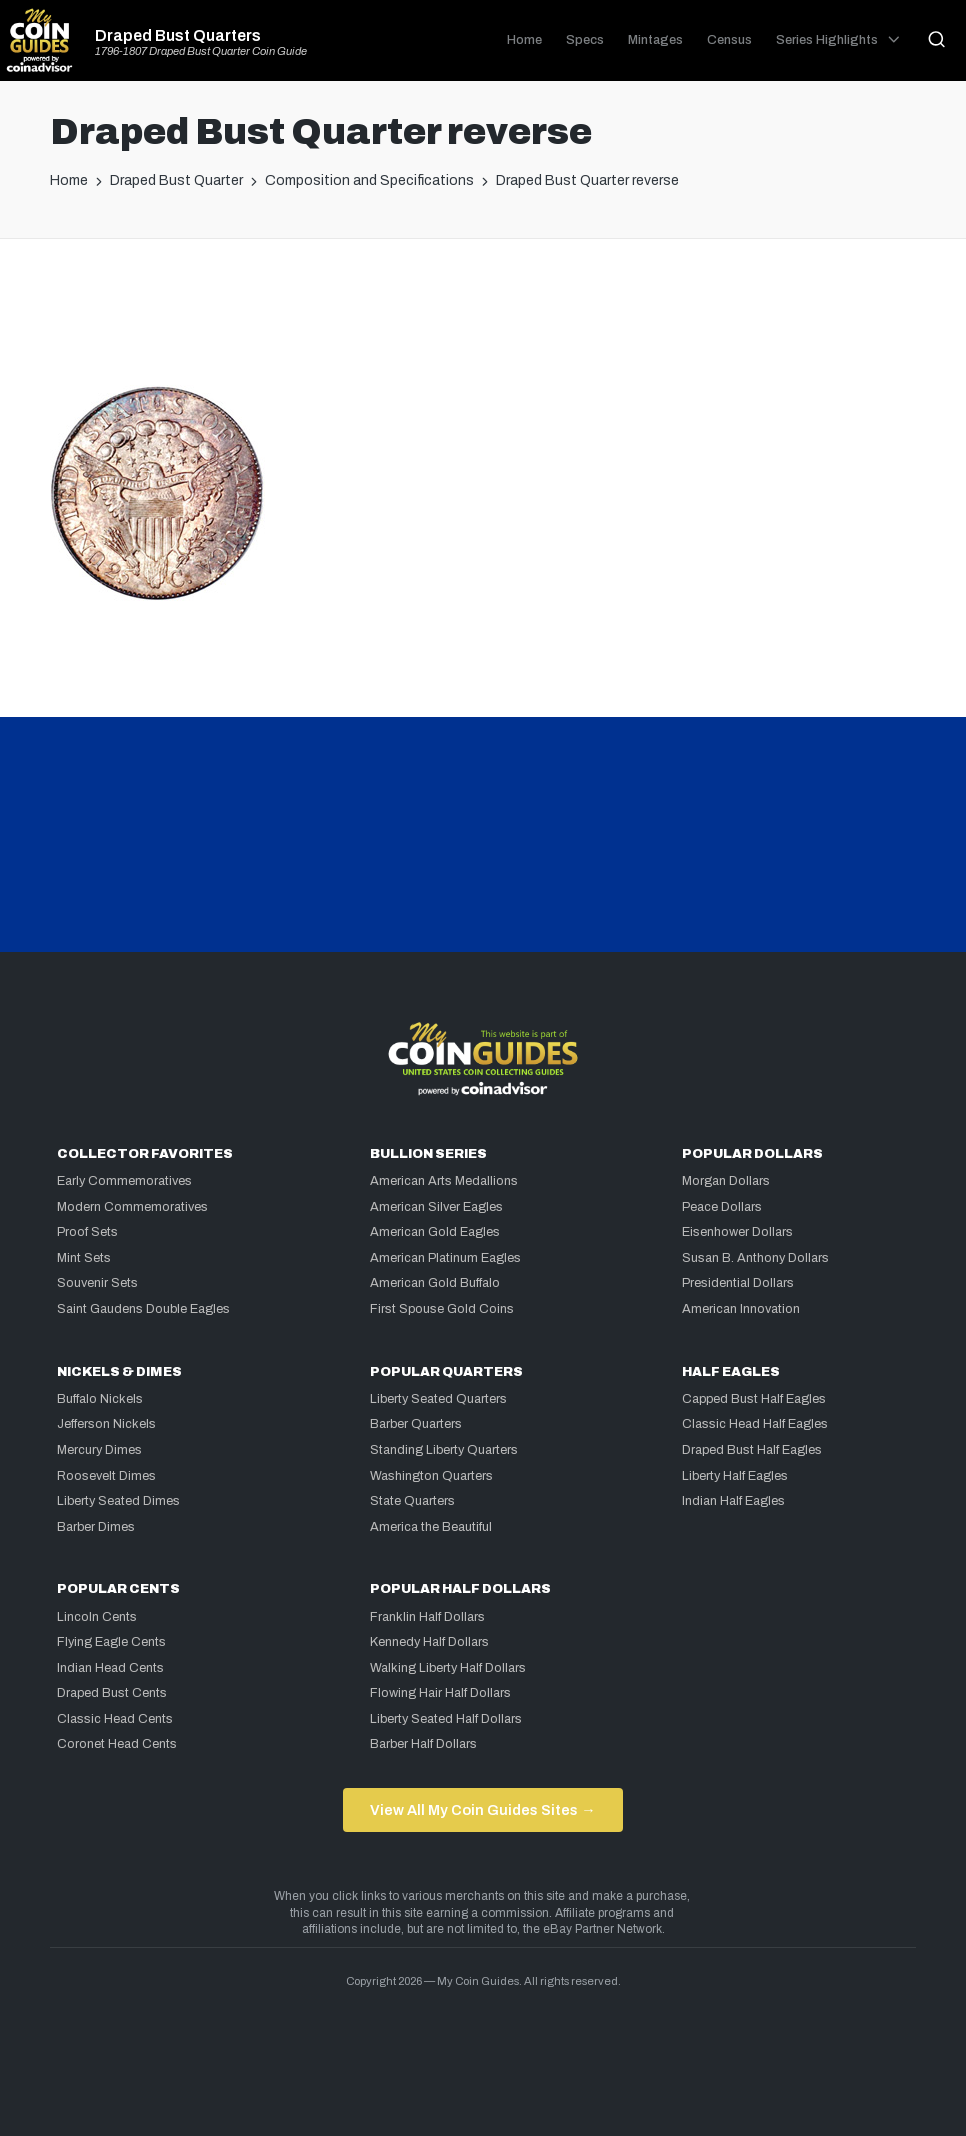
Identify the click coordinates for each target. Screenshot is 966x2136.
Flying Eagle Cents (111, 1642)
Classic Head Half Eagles (755, 1424)
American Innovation (741, 1309)
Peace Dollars (722, 1207)
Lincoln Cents (97, 1617)
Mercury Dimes (99, 1450)
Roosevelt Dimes (106, 1476)
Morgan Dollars (726, 1181)
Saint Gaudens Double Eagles (143, 1309)
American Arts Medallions (444, 1181)
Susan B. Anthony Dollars (755, 1258)
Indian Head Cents (110, 1668)
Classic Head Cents (115, 1719)
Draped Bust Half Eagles (752, 1450)
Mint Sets (84, 1258)
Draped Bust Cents (112, 1693)
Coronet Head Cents (117, 1744)
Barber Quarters (416, 1424)
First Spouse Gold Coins (442, 1309)
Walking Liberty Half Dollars (448, 1668)
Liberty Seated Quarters (438, 1399)
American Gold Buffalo (435, 1283)
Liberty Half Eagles (735, 1476)
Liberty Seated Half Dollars (446, 1719)
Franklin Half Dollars (427, 1617)
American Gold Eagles (435, 1232)
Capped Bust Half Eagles (754, 1399)
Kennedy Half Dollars (429, 1642)
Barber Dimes (96, 1527)
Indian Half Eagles (733, 1501)
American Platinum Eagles (445, 1258)
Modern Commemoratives (132, 1207)
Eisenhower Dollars (737, 1232)
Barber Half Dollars (423, 1744)
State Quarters (412, 1501)
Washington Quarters (431, 1476)
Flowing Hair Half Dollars (440, 1693)
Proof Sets (87, 1232)
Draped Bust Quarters (178, 36)
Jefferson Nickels (106, 1424)
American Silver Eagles (436, 1207)
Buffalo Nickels (100, 1399)
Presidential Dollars (738, 1283)
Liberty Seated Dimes (118, 1501)
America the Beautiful (431, 1527)
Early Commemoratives (124, 1181)
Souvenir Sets (97, 1283)
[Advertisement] (483, 320)
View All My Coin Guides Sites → (482, 1810)
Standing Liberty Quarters (444, 1450)
